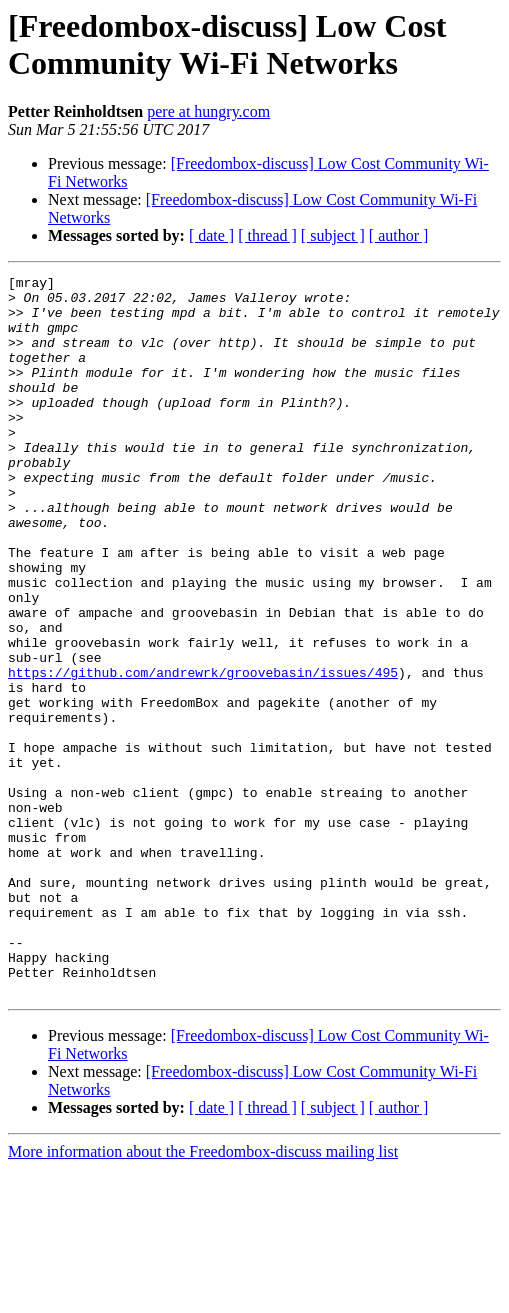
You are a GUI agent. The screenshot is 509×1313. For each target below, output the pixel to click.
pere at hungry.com (208, 111)
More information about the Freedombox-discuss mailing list (203, 1295)
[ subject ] (333, 235)
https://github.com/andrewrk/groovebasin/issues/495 (203, 753)
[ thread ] (267, 235)
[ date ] (211, 235)
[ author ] (399, 235)
